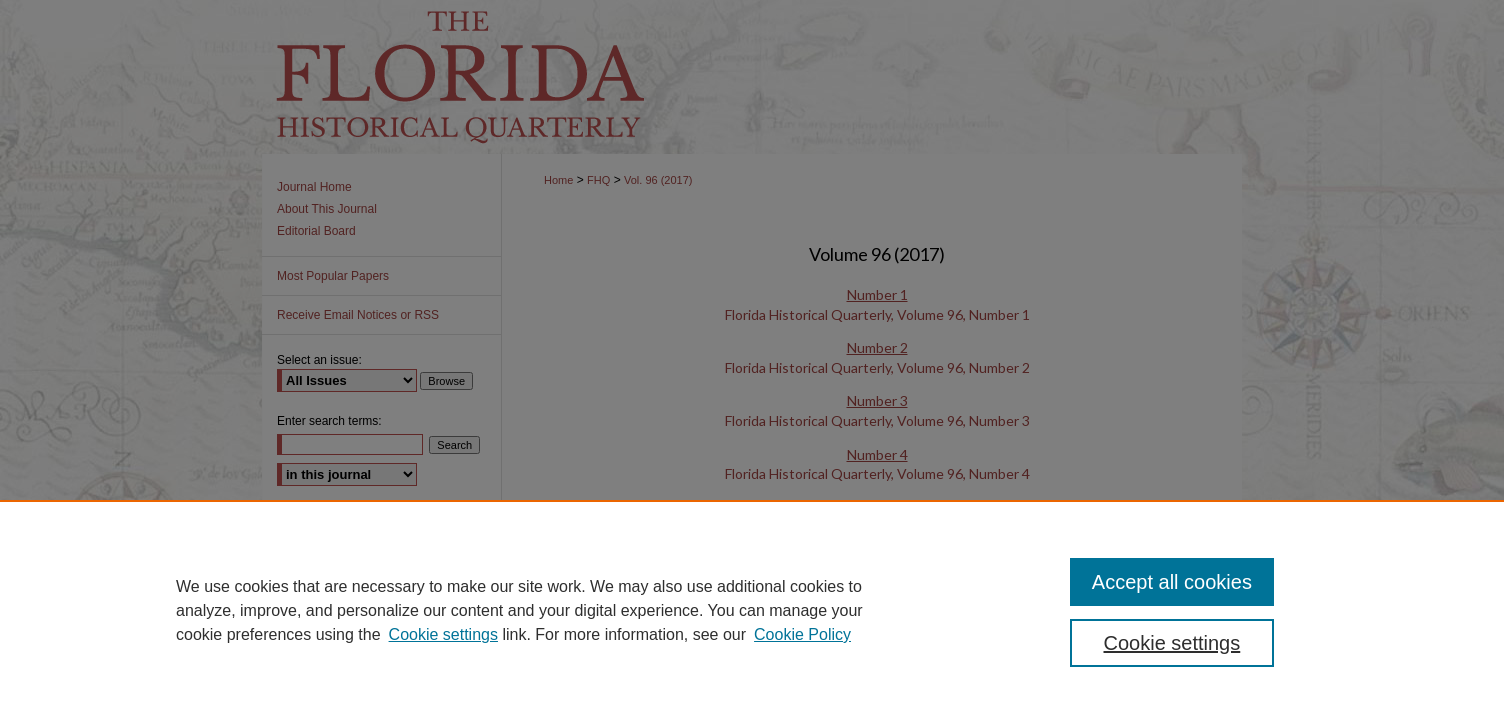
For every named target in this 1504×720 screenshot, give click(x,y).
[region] (752, 610)
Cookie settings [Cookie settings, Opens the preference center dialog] (1172, 643)
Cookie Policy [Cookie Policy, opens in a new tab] (802, 634)
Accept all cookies (1172, 582)
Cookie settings (443, 634)
